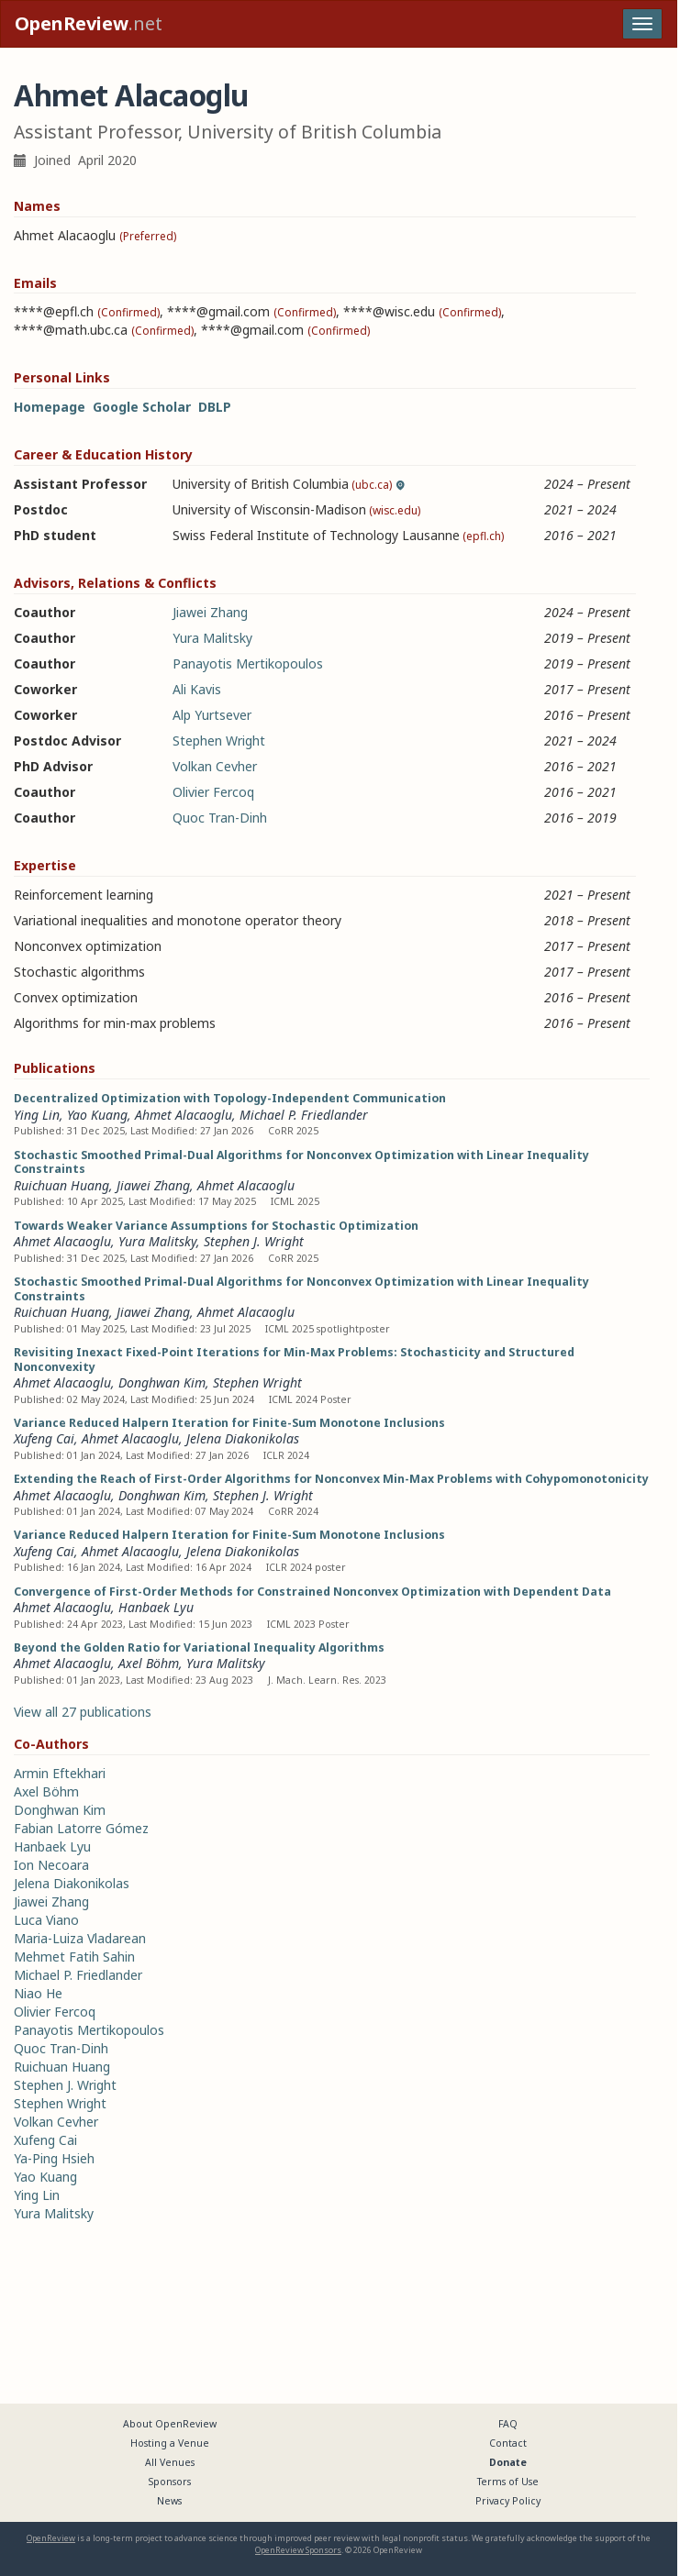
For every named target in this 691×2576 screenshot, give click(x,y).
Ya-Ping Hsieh (54, 2158)
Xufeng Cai (44, 1438)
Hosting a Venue (169, 2443)
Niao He (38, 1993)
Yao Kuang (97, 1114)
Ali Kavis (197, 689)
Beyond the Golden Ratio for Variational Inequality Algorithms (199, 1647)
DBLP (214, 406)
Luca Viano (46, 1920)
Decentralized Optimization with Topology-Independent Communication (230, 1098)
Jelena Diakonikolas (242, 1438)
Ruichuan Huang (61, 1185)
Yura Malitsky (212, 638)
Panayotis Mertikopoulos (248, 663)
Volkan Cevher (215, 766)
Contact (508, 2443)
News (169, 2500)
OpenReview (51, 2538)
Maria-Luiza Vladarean (80, 1938)
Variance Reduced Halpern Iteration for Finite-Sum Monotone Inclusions (229, 1423)
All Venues (170, 2462)
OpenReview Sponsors (298, 2550)
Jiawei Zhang (210, 612)
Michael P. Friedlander (304, 1114)
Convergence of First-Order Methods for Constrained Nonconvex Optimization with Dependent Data (312, 1591)
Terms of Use (508, 2481)
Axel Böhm (148, 1663)
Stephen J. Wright (254, 1241)
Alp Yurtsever (212, 715)
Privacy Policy (508, 2500)
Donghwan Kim (162, 1382)
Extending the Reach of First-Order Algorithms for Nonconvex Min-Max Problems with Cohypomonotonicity (331, 1479)
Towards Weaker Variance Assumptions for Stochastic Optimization (216, 1225)
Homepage (49, 406)
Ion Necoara (51, 1865)
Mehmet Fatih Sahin (74, 1956)
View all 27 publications (82, 1711)
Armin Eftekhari (60, 1773)
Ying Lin (37, 1114)
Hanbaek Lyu (156, 1607)
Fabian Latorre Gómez (81, 1828)
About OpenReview (170, 2423)
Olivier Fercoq (213, 792)
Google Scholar (142, 406)
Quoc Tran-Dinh (220, 817)
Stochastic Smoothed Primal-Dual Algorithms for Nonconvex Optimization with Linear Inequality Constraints (301, 1162)
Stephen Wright (219, 740)
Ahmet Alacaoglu (183, 1114)
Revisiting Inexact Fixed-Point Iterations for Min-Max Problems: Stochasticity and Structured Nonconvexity (294, 1359)
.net (88, 23)
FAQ (508, 2423)
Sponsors (170, 2481)
